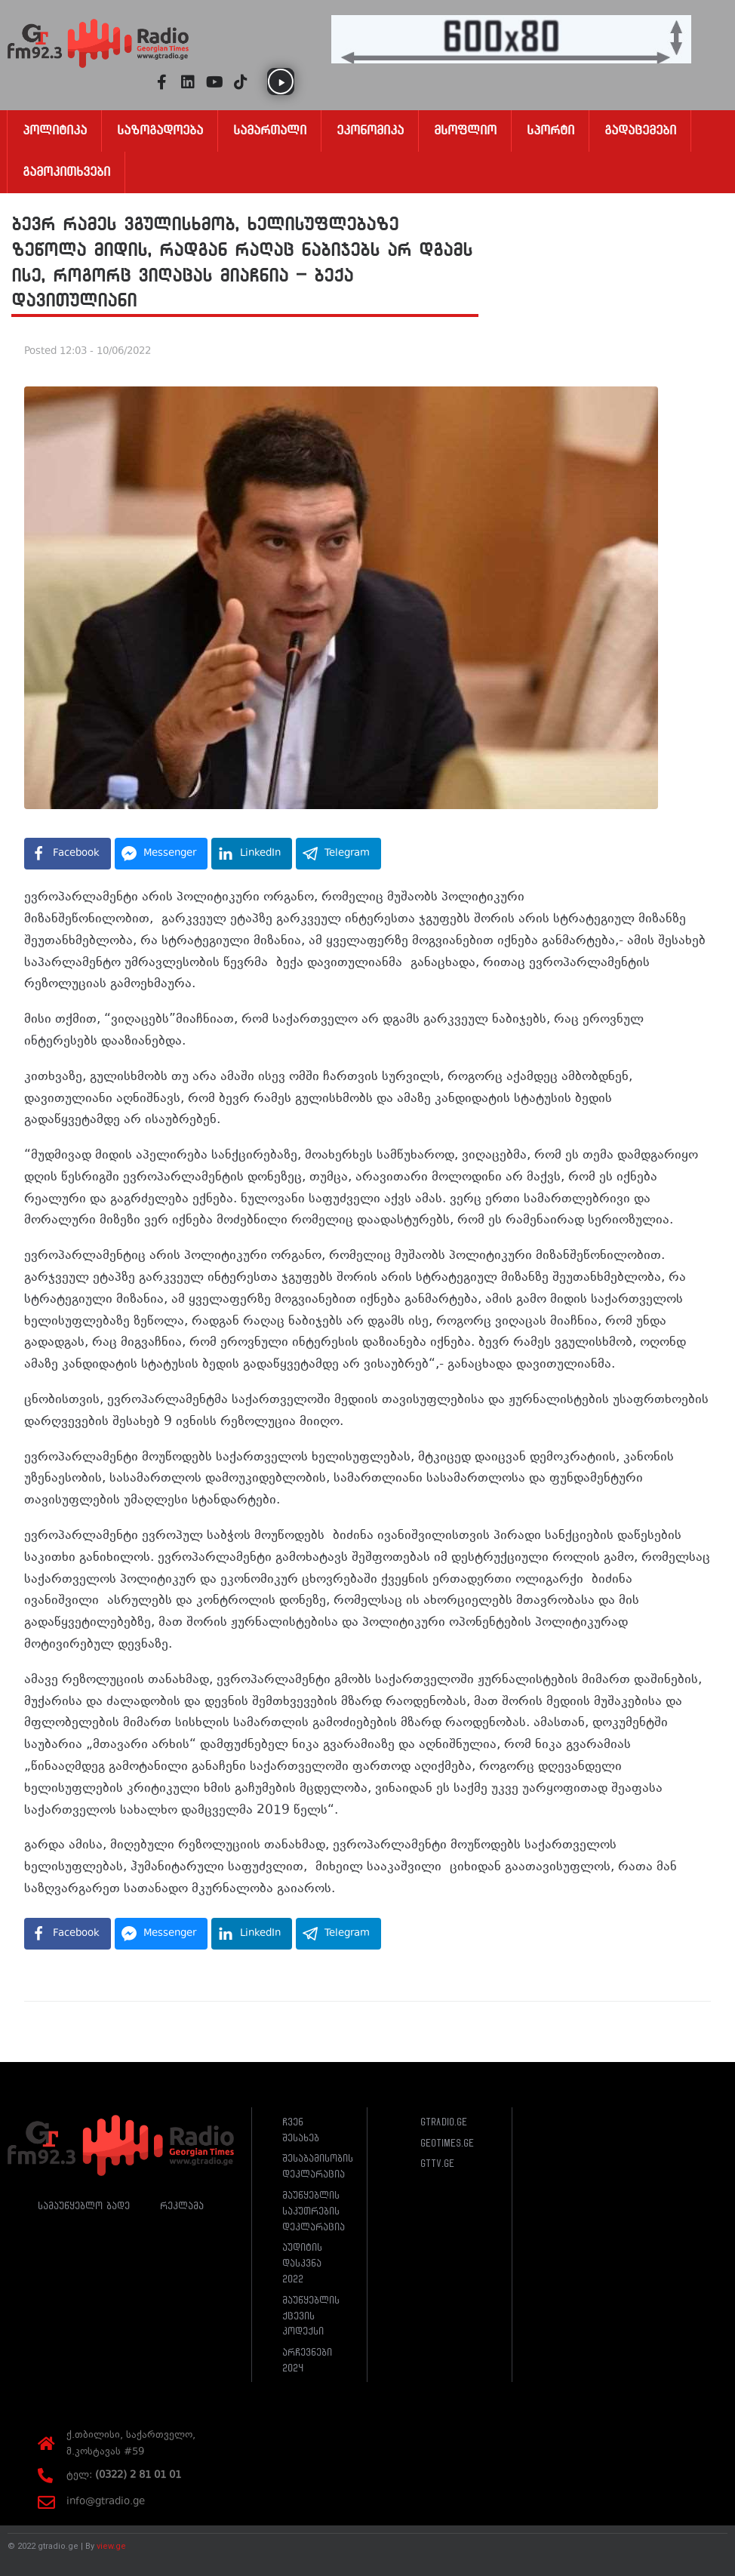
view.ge (111, 2546)
